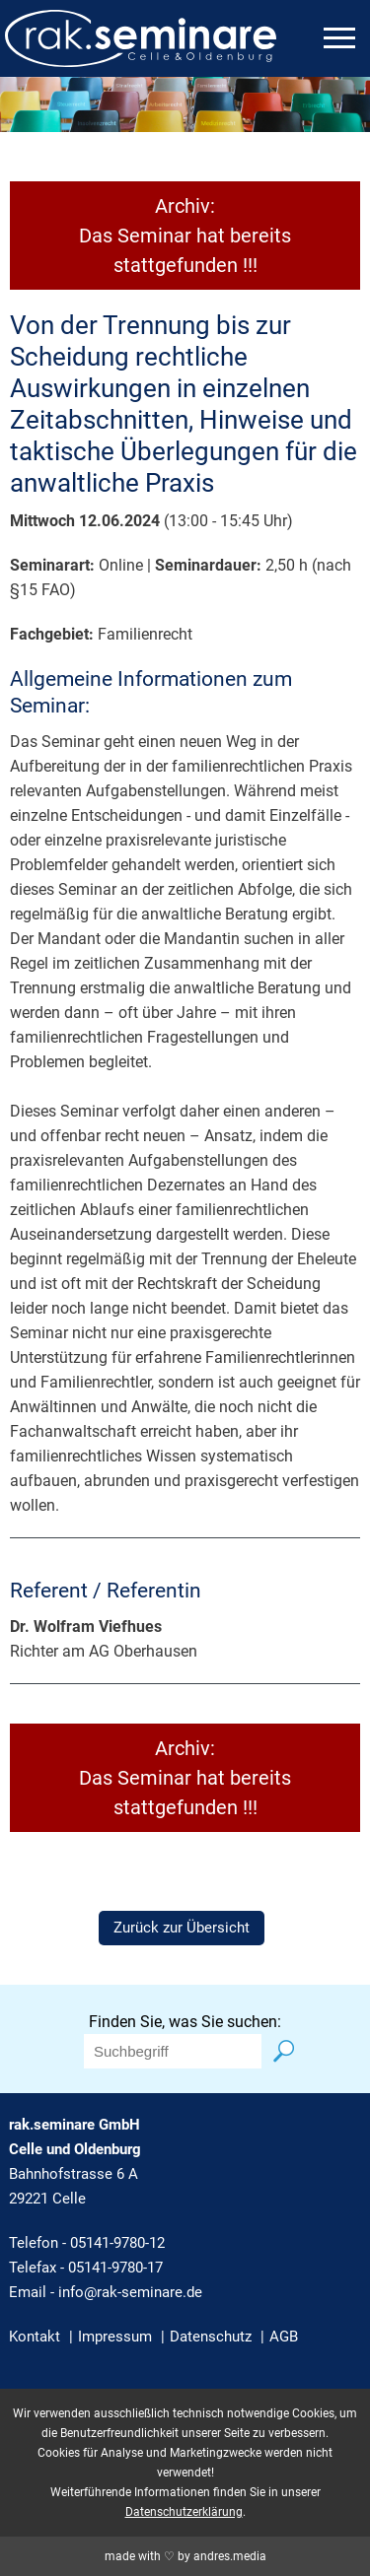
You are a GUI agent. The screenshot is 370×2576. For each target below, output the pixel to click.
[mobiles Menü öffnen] (339, 38)
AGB (283, 2336)
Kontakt (34, 2336)
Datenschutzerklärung (184, 2512)
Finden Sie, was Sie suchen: (185, 2021)
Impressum (115, 2336)
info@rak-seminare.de (130, 2292)
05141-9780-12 (117, 2243)
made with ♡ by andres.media (185, 2556)
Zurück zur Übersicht (181, 1927)
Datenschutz (211, 2336)
